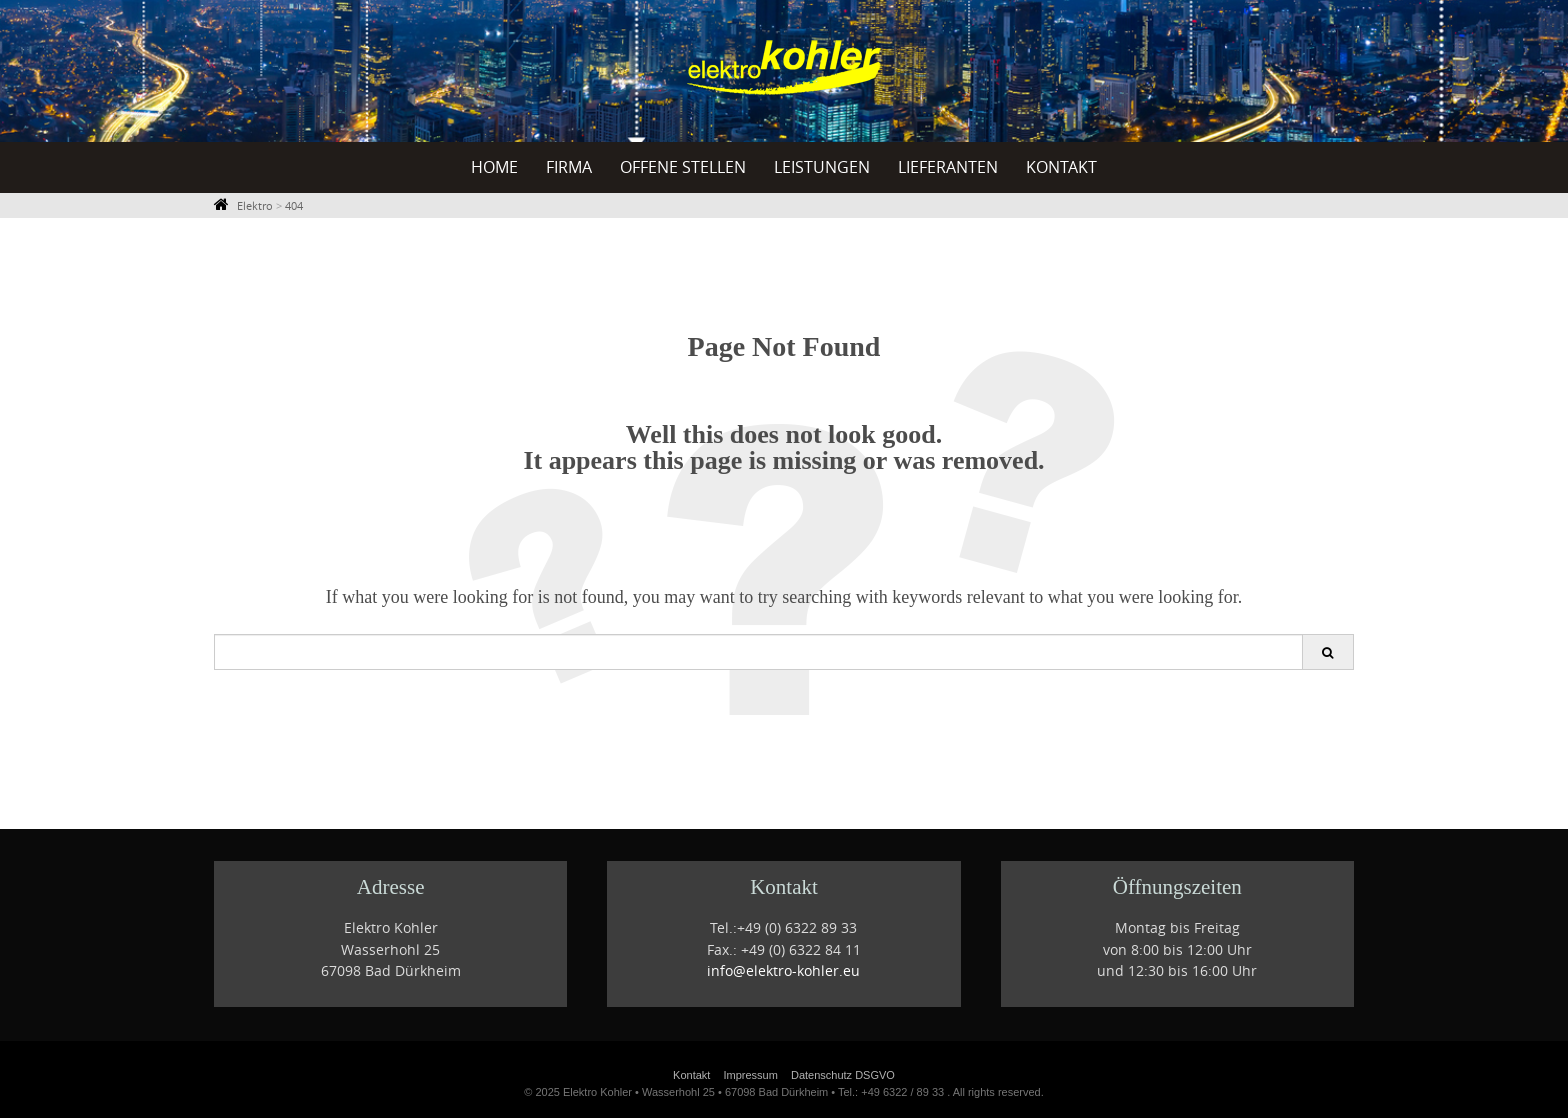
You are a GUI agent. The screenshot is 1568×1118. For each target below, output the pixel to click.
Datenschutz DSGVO (843, 1075)
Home (494, 167)
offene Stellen (683, 167)
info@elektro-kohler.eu (783, 971)
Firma (569, 167)
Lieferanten (948, 167)
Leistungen (822, 167)
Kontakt (1061, 167)
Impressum (750, 1075)
